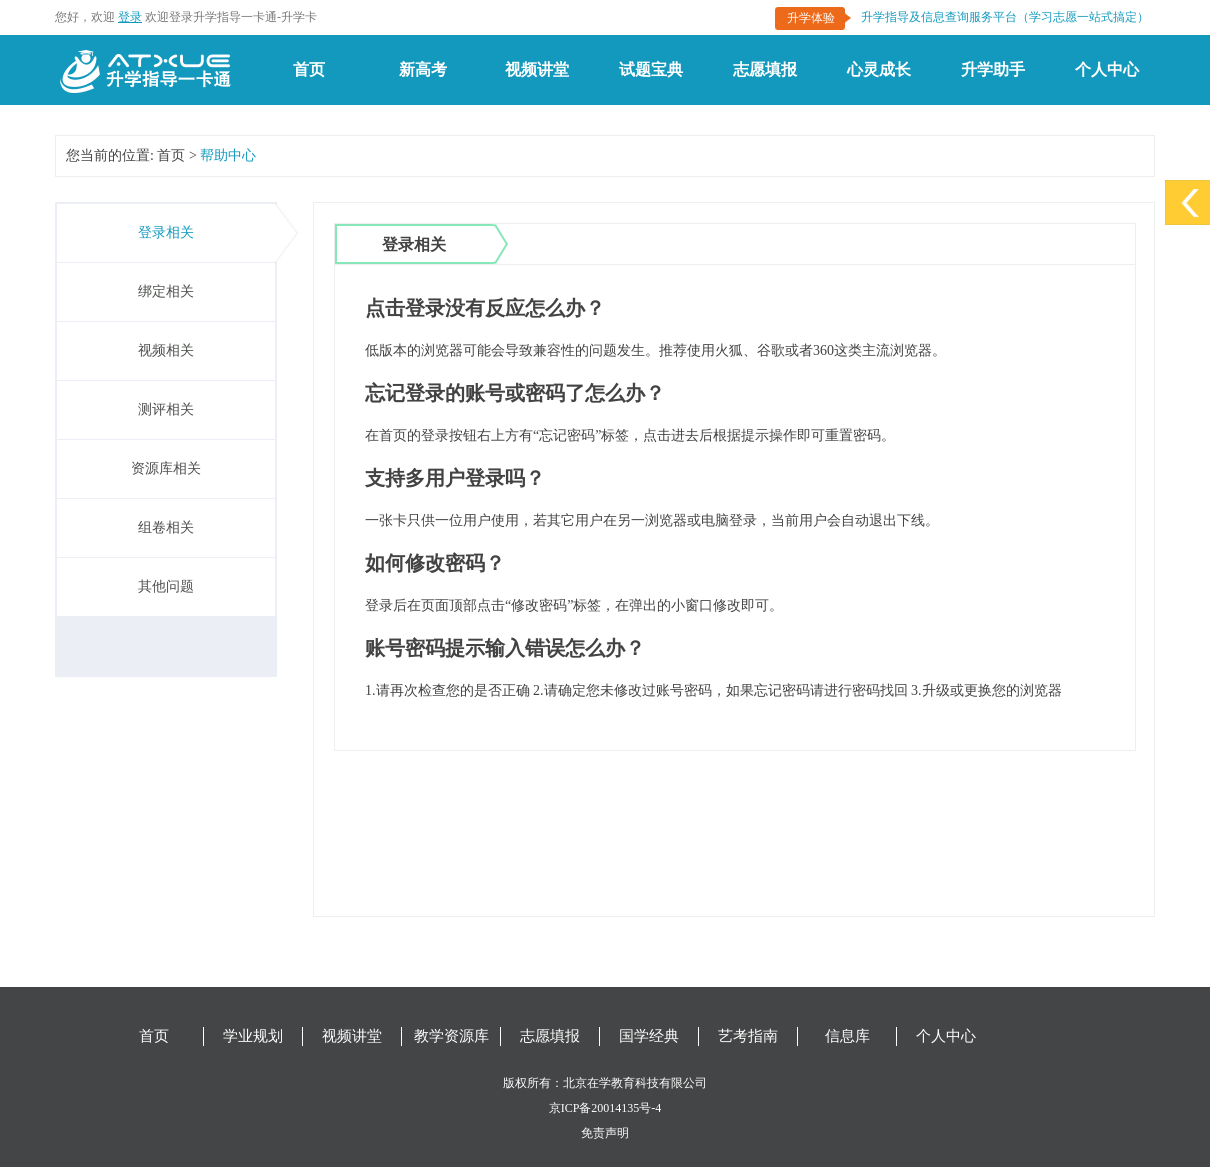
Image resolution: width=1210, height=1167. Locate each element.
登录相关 (166, 232)
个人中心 (1107, 69)
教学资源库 (451, 1036)
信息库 (847, 1036)
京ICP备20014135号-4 (605, 1108)
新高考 (423, 69)
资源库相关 (166, 468)
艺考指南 (748, 1036)
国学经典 (649, 1036)
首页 (309, 69)
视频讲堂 (537, 69)
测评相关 (166, 409)
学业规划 (253, 1036)
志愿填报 (765, 69)
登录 (130, 17)
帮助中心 (228, 155)
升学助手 (993, 69)
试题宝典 (651, 69)
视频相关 (166, 350)
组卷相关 (166, 527)
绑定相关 (166, 291)
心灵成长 (879, 69)
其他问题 (166, 586)
